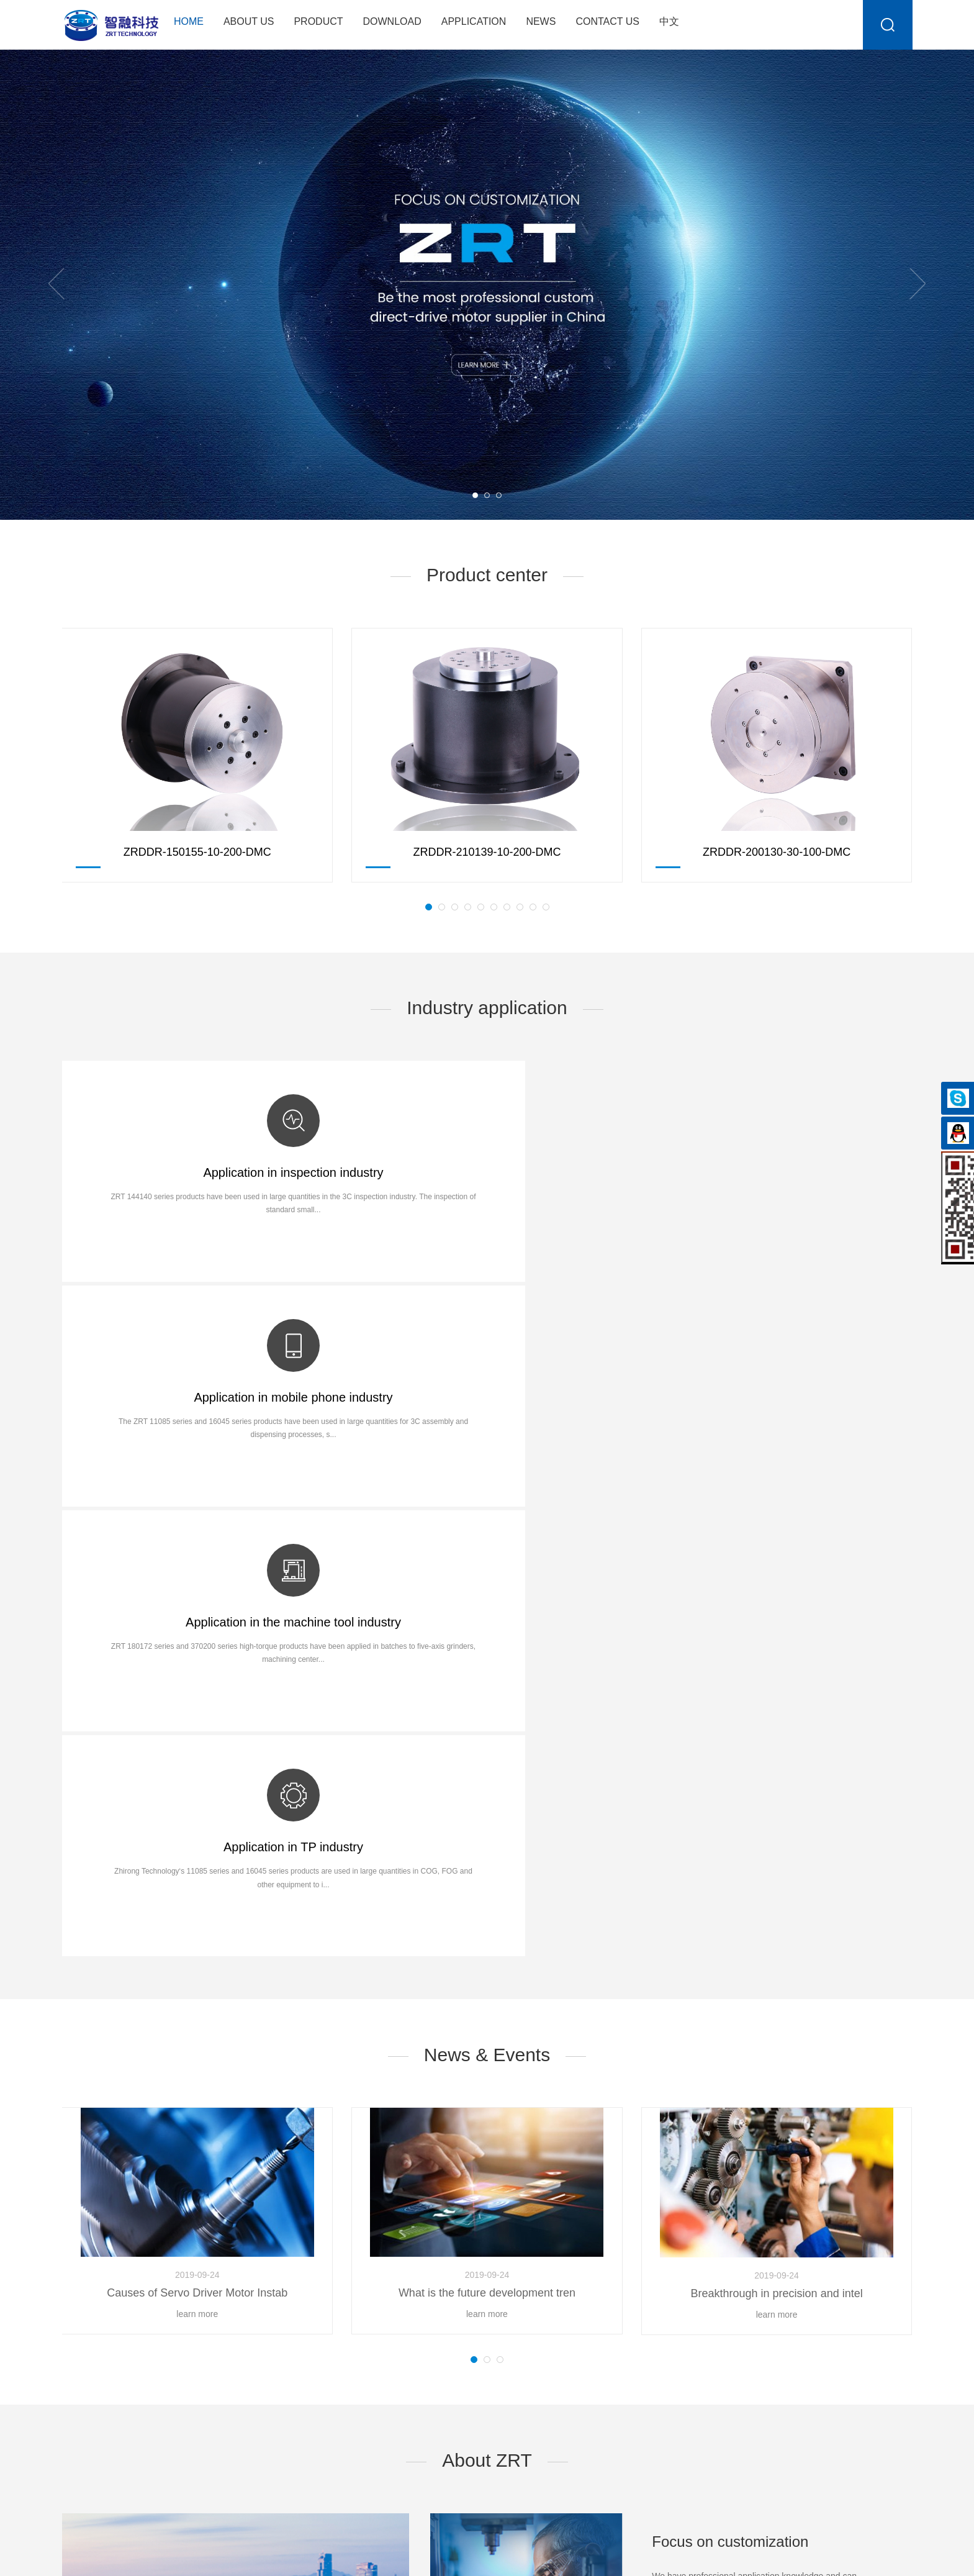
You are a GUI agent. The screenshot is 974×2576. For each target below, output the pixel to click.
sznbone (896, 2557)
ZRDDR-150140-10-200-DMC (263, 2370)
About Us (248, 21)
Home (189, 21)
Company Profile (94, 2311)
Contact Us (607, 21)
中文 (669, 21)
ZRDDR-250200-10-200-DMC (263, 2311)
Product (318, 21)
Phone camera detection (491, 2331)
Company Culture (96, 2331)
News (541, 21)
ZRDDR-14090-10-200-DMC (261, 2351)
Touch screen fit (474, 2351)
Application (474, 21)
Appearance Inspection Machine (506, 2370)
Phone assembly (476, 2311)
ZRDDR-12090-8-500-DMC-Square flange (287, 2331)
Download (392, 21)
